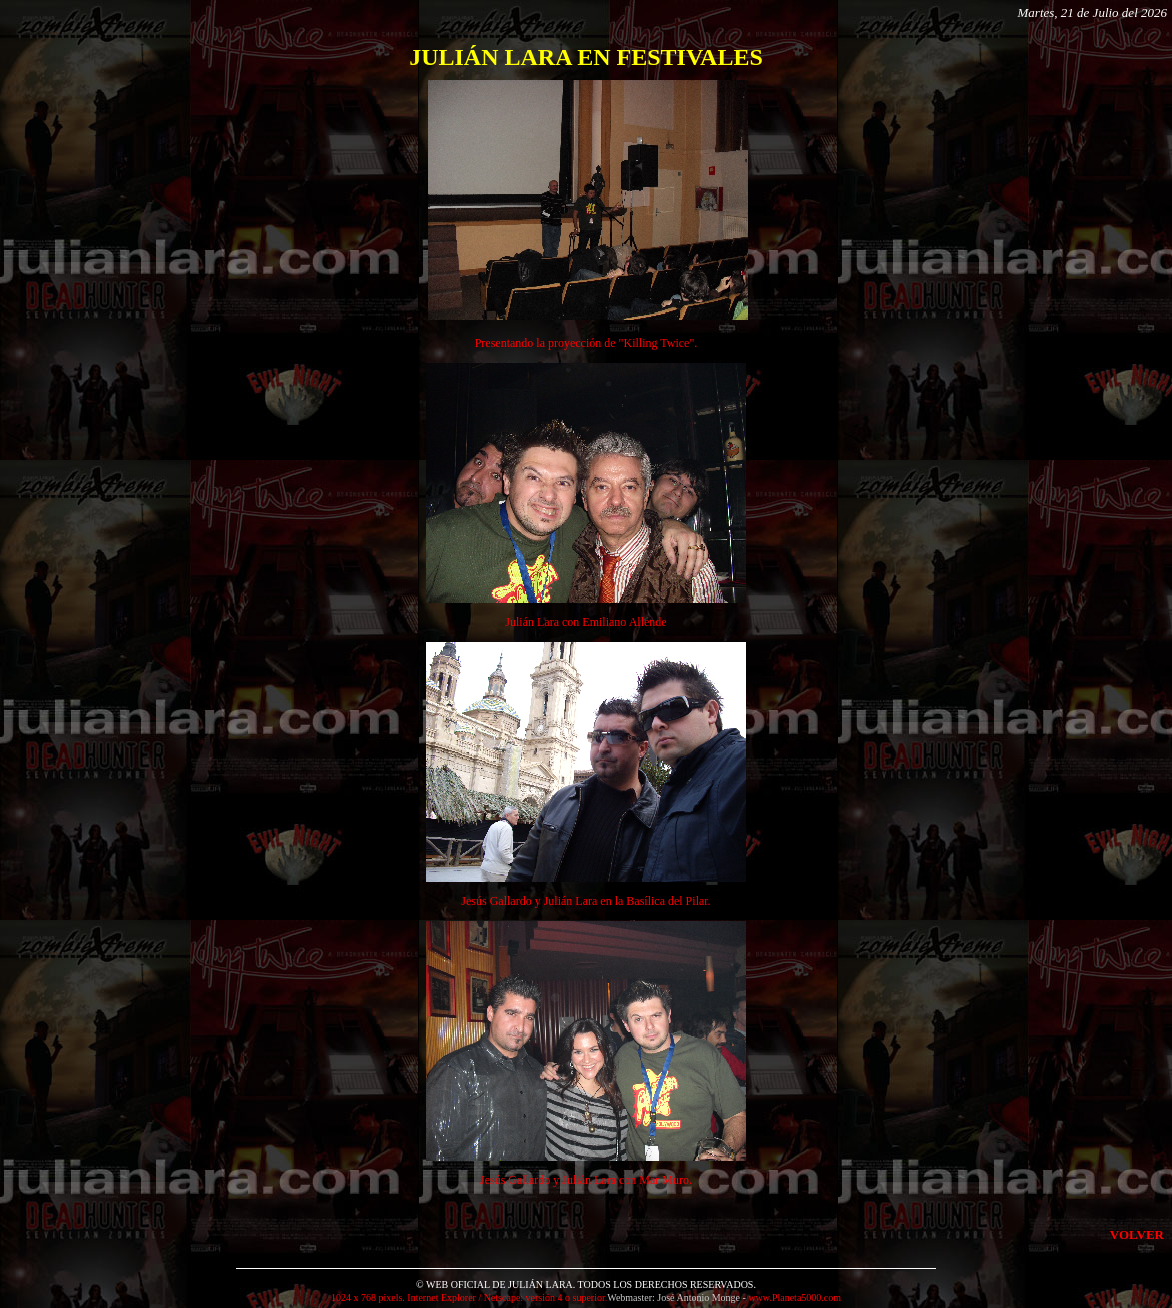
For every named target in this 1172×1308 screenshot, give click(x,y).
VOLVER (1137, 1234)
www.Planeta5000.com (794, 1297)
